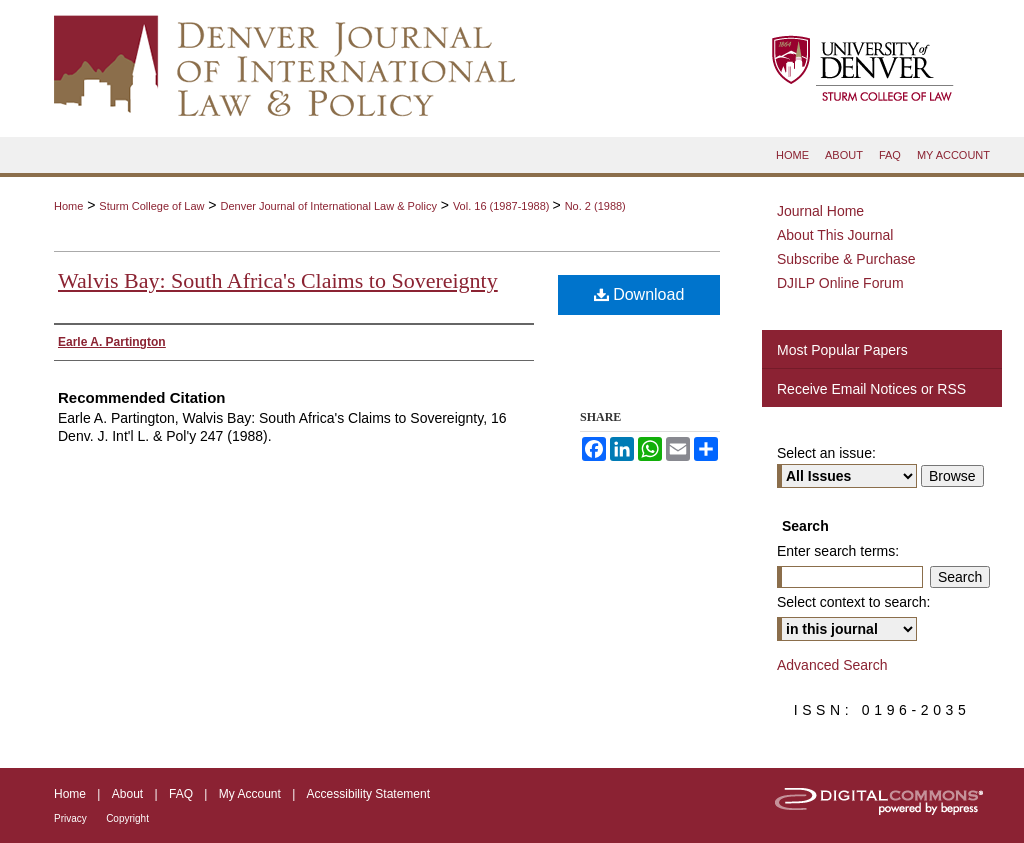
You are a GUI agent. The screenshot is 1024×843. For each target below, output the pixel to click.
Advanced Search (832, 665)
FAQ (181, 794)
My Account (250, 794)
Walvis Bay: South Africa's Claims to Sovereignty (278, 280)
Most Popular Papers (842, 350)
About (127, 794)
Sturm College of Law (151, 206)
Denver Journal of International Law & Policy (328, 206)
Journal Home (820, 211)
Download (639, 294)
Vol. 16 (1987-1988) (503, 206)
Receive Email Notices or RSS (871, 389)
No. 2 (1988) (595, 206)
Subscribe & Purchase (846, 259)
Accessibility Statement (368, 794)
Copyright (127, 818)
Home (68, 206)
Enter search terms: (838, 551)
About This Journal (835, 235)
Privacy (70, 818)
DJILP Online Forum (840, 283)
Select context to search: (853, 602)
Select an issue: (826, 453)
